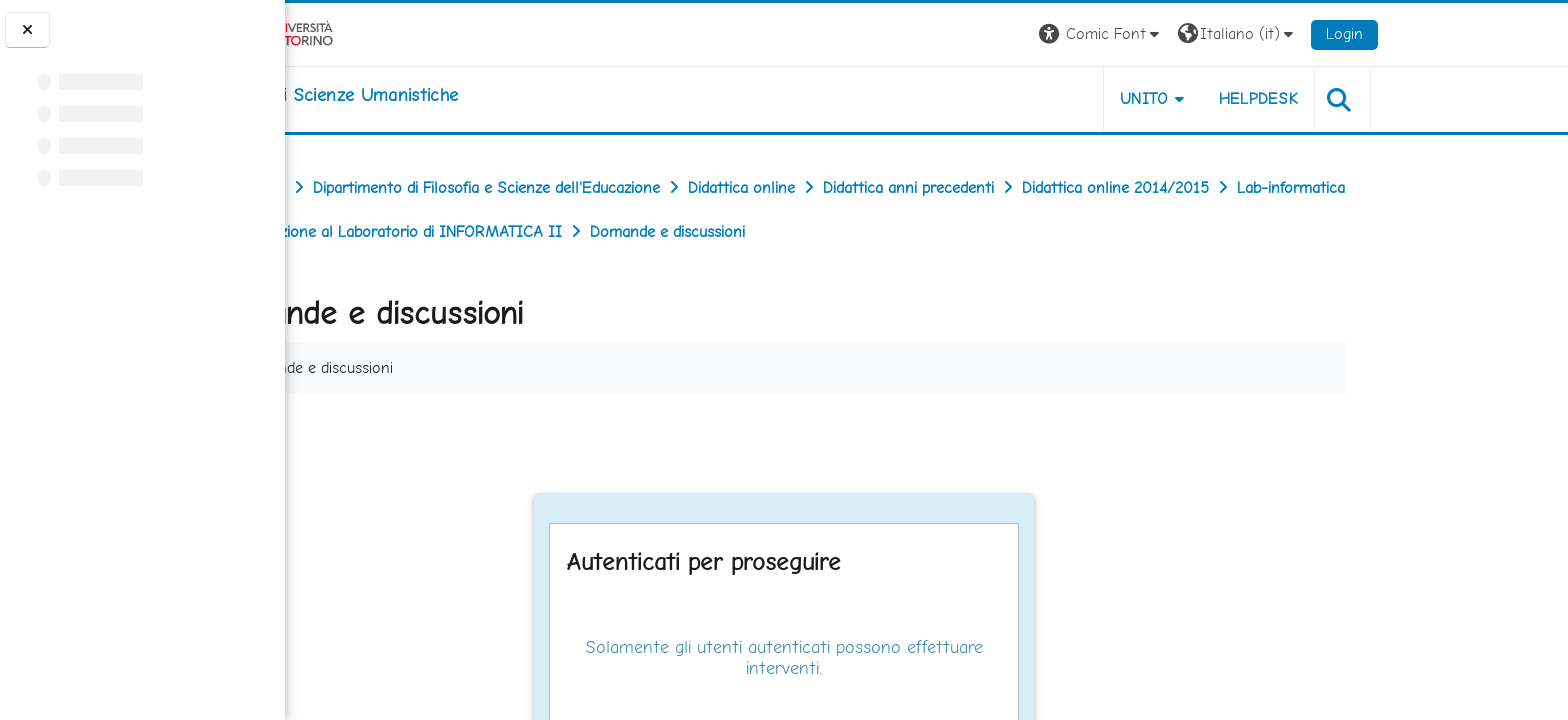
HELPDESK (1391, 98)
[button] (1233, 34)
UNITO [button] (1276, 98)
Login (1477, 33)
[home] (468, 95)
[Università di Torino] (404, 32)
